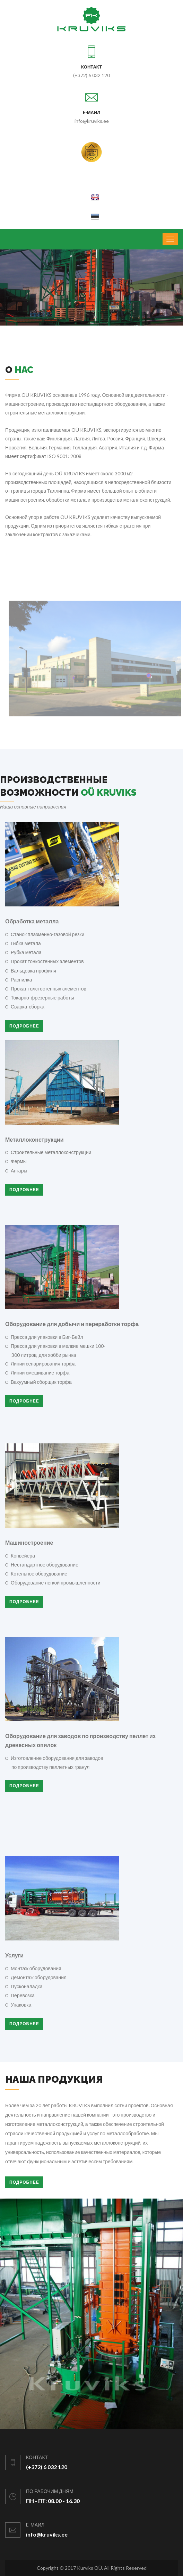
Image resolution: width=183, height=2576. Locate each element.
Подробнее (24, 1026)
